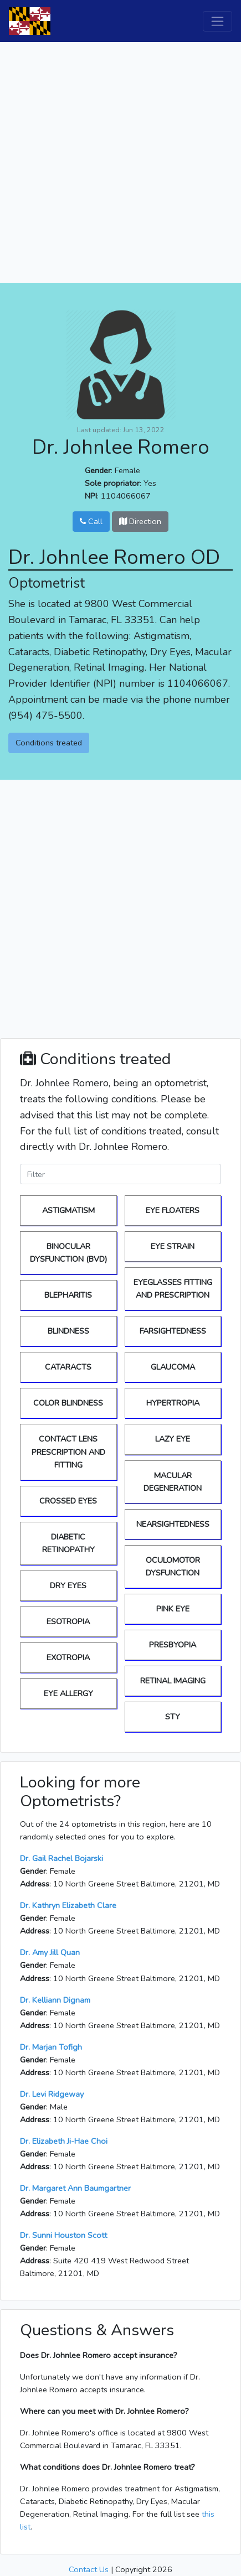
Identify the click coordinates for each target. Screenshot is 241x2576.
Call (91, 521)
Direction (140, 521)
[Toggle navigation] (217, 21)
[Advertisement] (120, 162)
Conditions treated (49, 742)
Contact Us (89, 2569)
